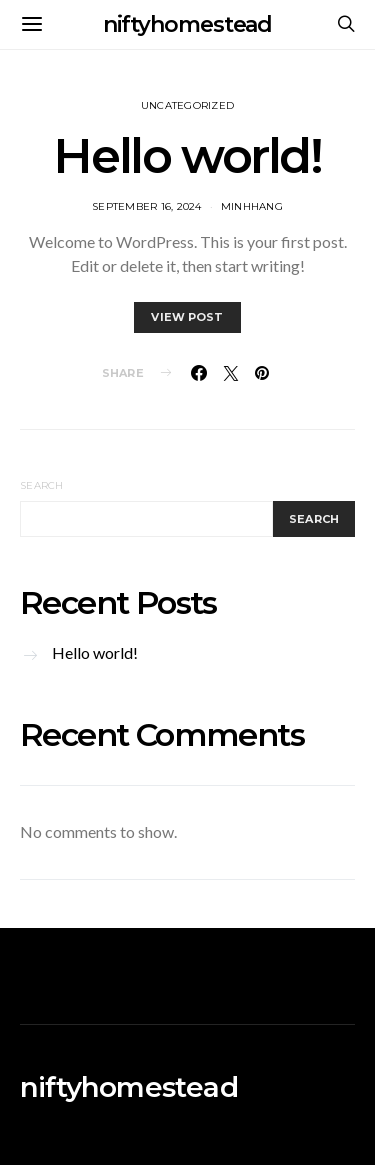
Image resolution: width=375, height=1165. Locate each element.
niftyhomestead (188, 24)
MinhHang (252, 206)
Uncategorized (187, 105)
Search (42, 485)
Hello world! (187, 156)
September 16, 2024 (147, 206)
